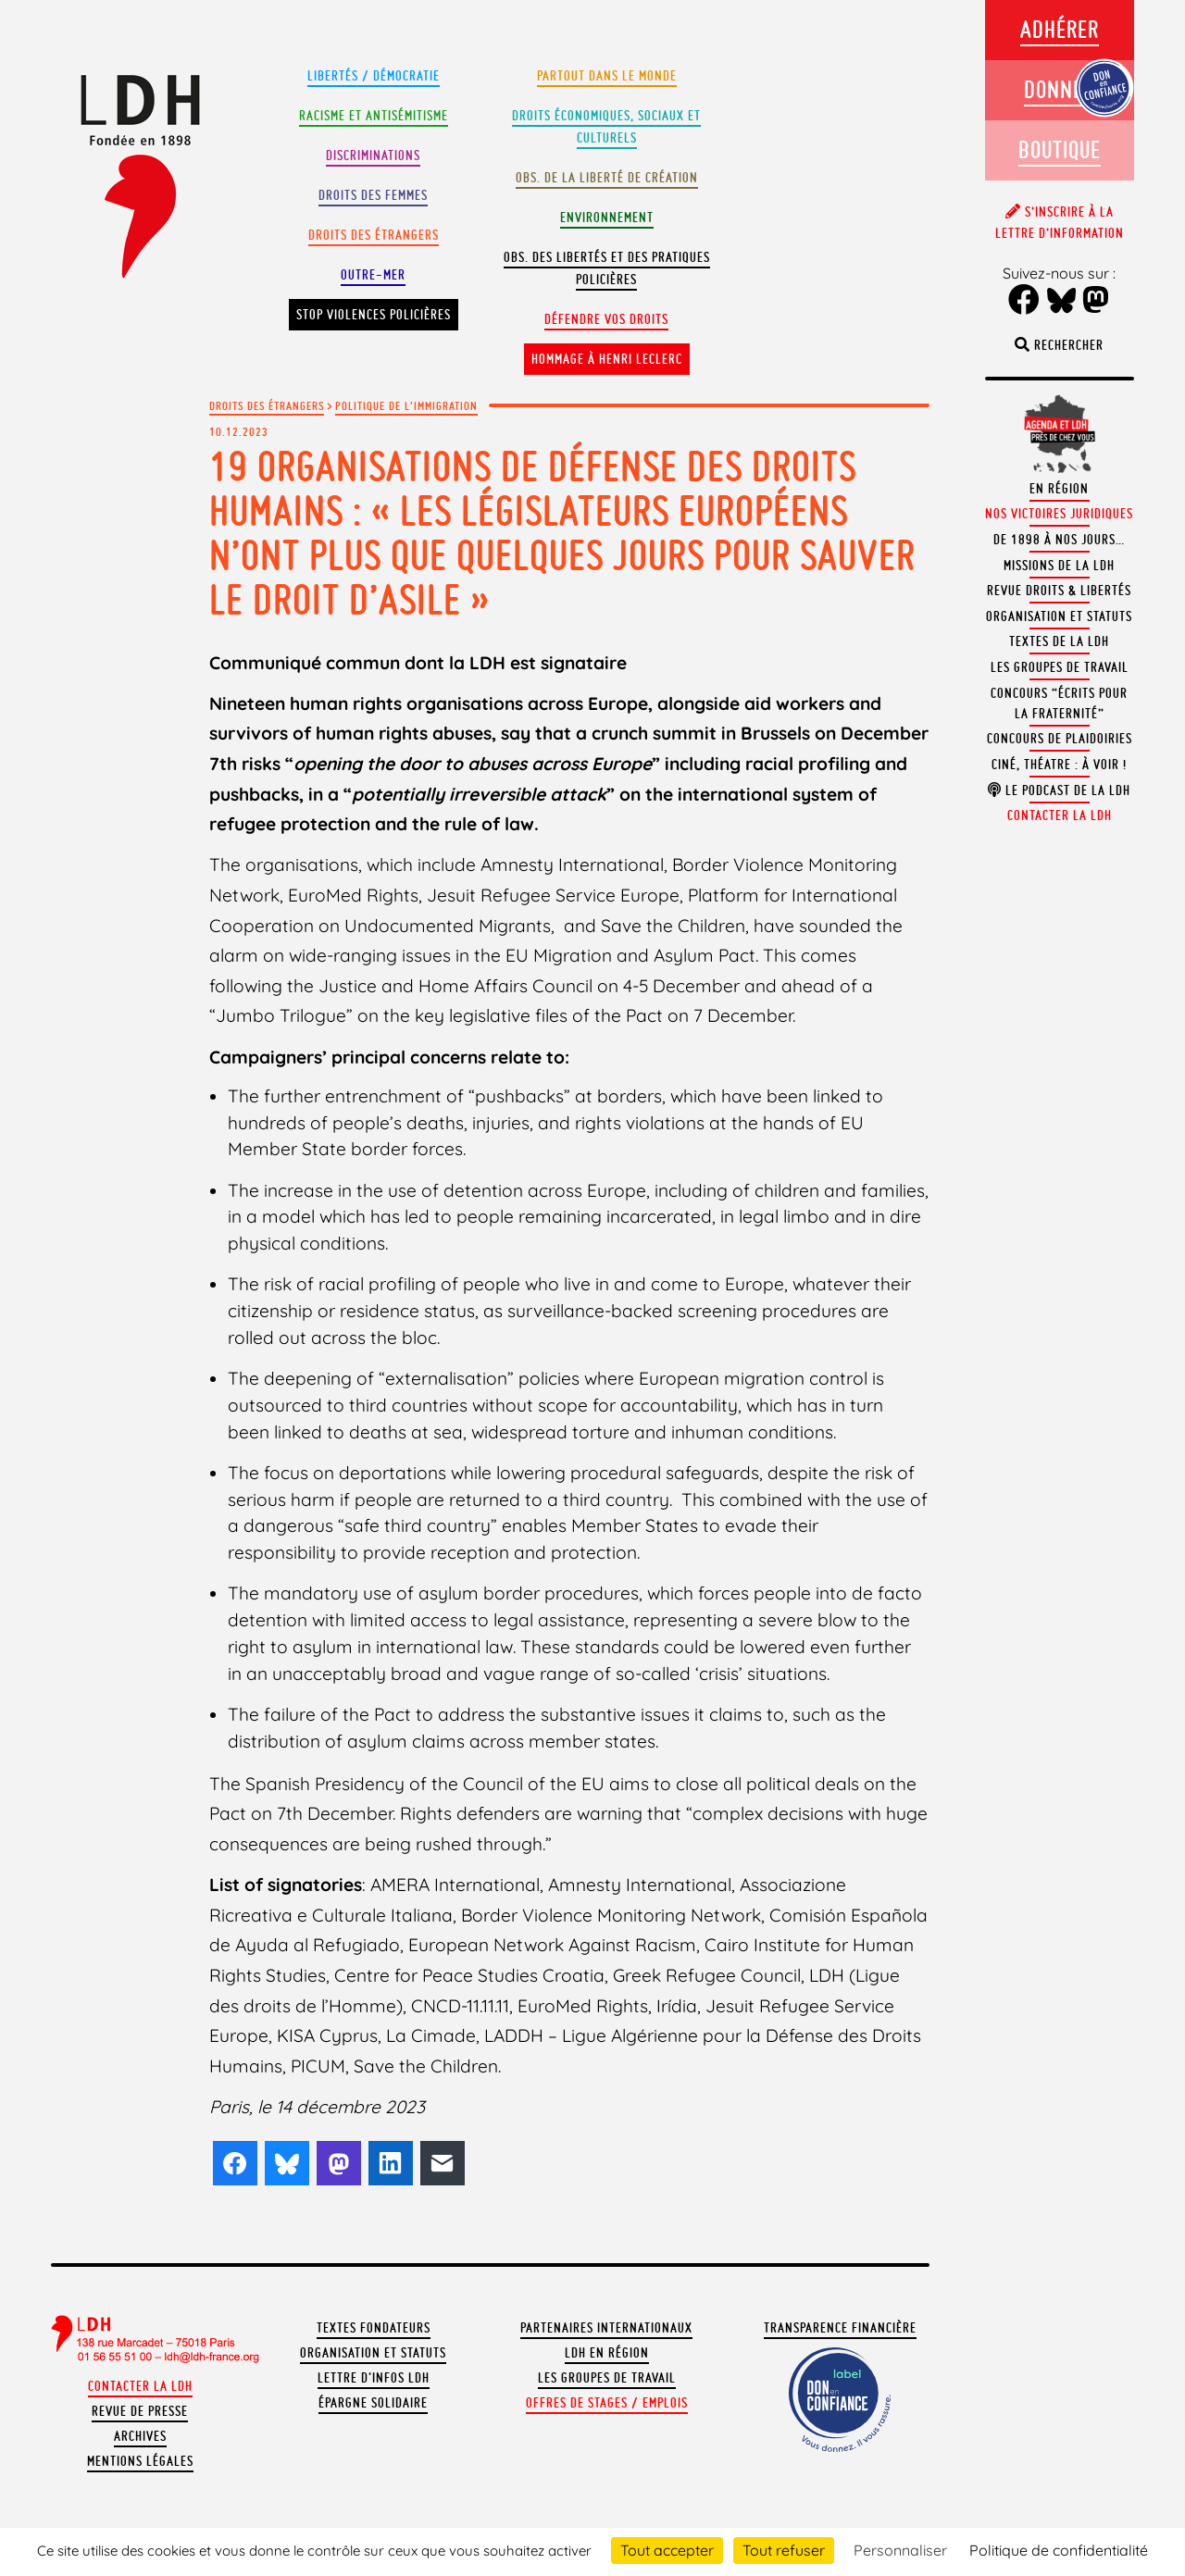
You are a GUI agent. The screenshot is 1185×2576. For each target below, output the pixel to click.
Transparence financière (840, 2328)
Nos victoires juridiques (1059, 513)
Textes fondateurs (373, 2328)
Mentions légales (140, 2461)
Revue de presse (140, 2411)
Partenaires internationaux (606, 2328)
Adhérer (1059, 29)
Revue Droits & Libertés (1059, 590)
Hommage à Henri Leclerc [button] (606, 359)
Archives (140, 2436)
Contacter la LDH (140, 2386)
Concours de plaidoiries (1059, 738)
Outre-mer (373, 275)
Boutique (1059, 149)
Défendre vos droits (606, 319)
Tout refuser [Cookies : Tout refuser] (783, 2550)
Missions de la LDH (1059, 565)
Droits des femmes (373, 195)
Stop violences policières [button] (373, 314)
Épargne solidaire (373, 2403)
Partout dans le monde (607, 76)
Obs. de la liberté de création (607, 177)
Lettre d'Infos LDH (374, 2378)
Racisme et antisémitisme (373, 115)
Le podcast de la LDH (1059, 790)
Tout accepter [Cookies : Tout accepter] (667, 2550)
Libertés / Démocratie (373, 76)
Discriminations (373, 155)
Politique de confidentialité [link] (1058, 2550)
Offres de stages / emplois (607, 2403)
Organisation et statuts (373, 2353)
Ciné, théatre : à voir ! (1059, 764)
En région (1059, 488)
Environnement (607, 217)
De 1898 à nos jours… (1059, 539)
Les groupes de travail (607, 2378)
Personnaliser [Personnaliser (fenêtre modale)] (900, 2550)
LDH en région (607, 2353)
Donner (1059, 89)
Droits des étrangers (373, 235)
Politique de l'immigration (406, 405)
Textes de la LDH (1059, 641)
